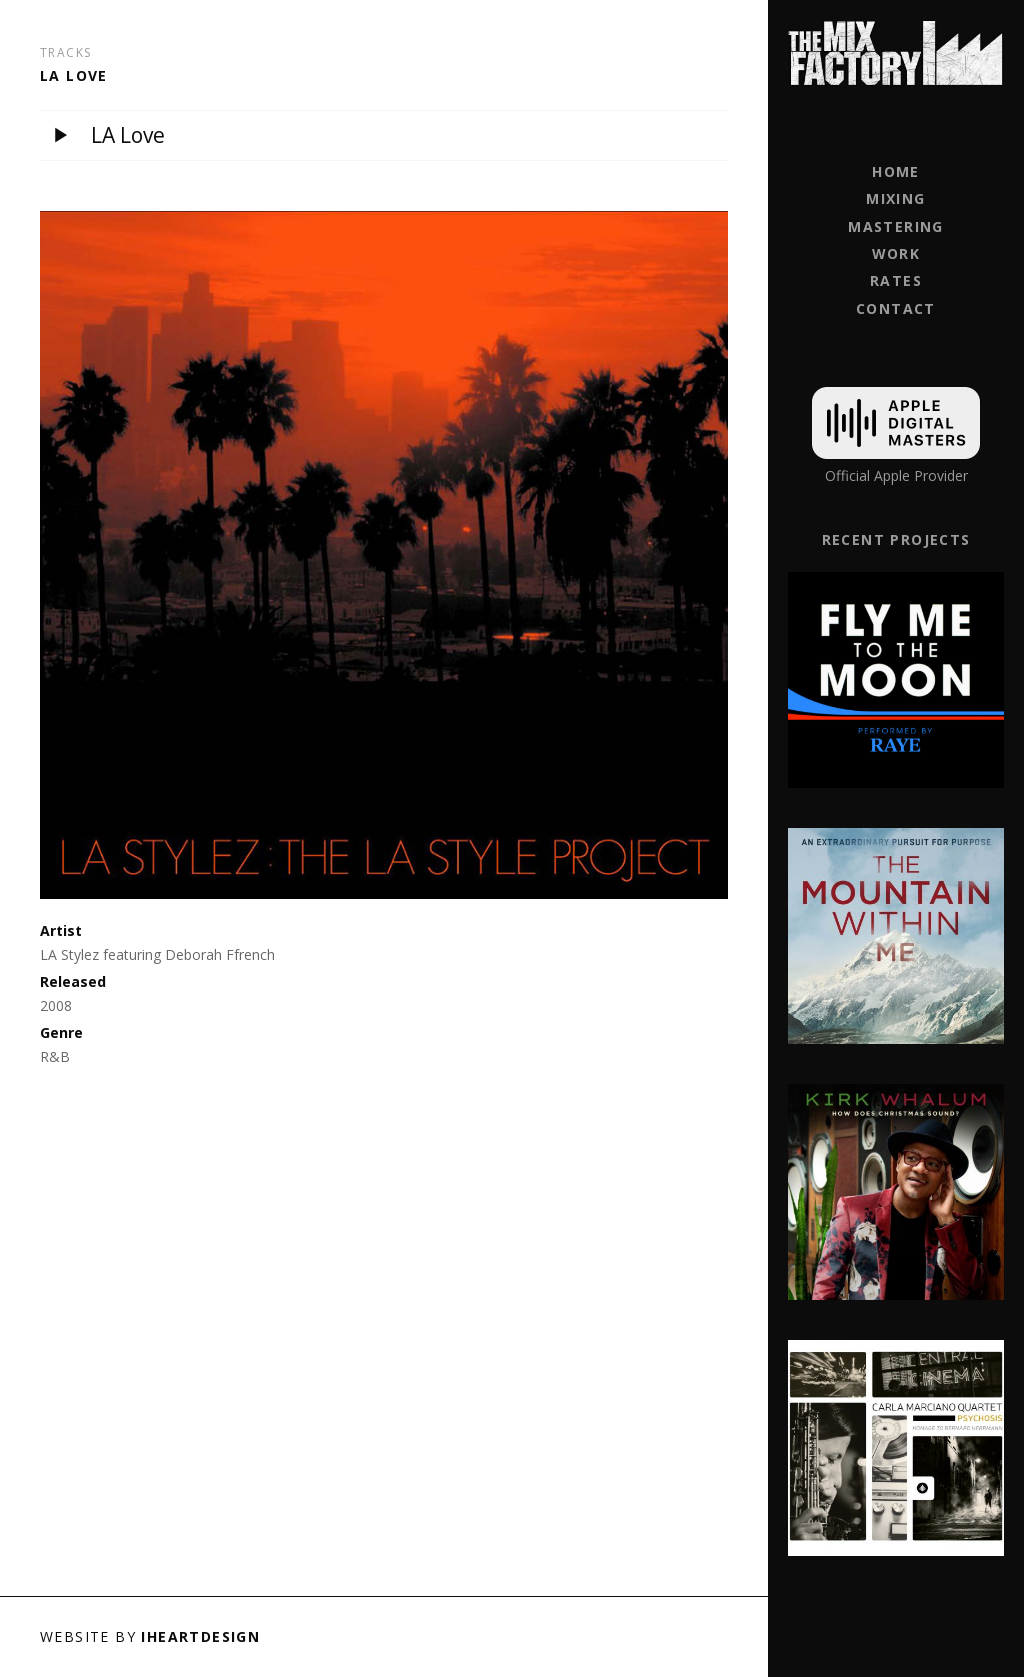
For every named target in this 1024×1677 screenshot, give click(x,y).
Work (896, 253)
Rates (896, 280)
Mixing (895, 198)
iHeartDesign (200, 1636)
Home (896, 171)
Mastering (896, 226)
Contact (896, 308)
